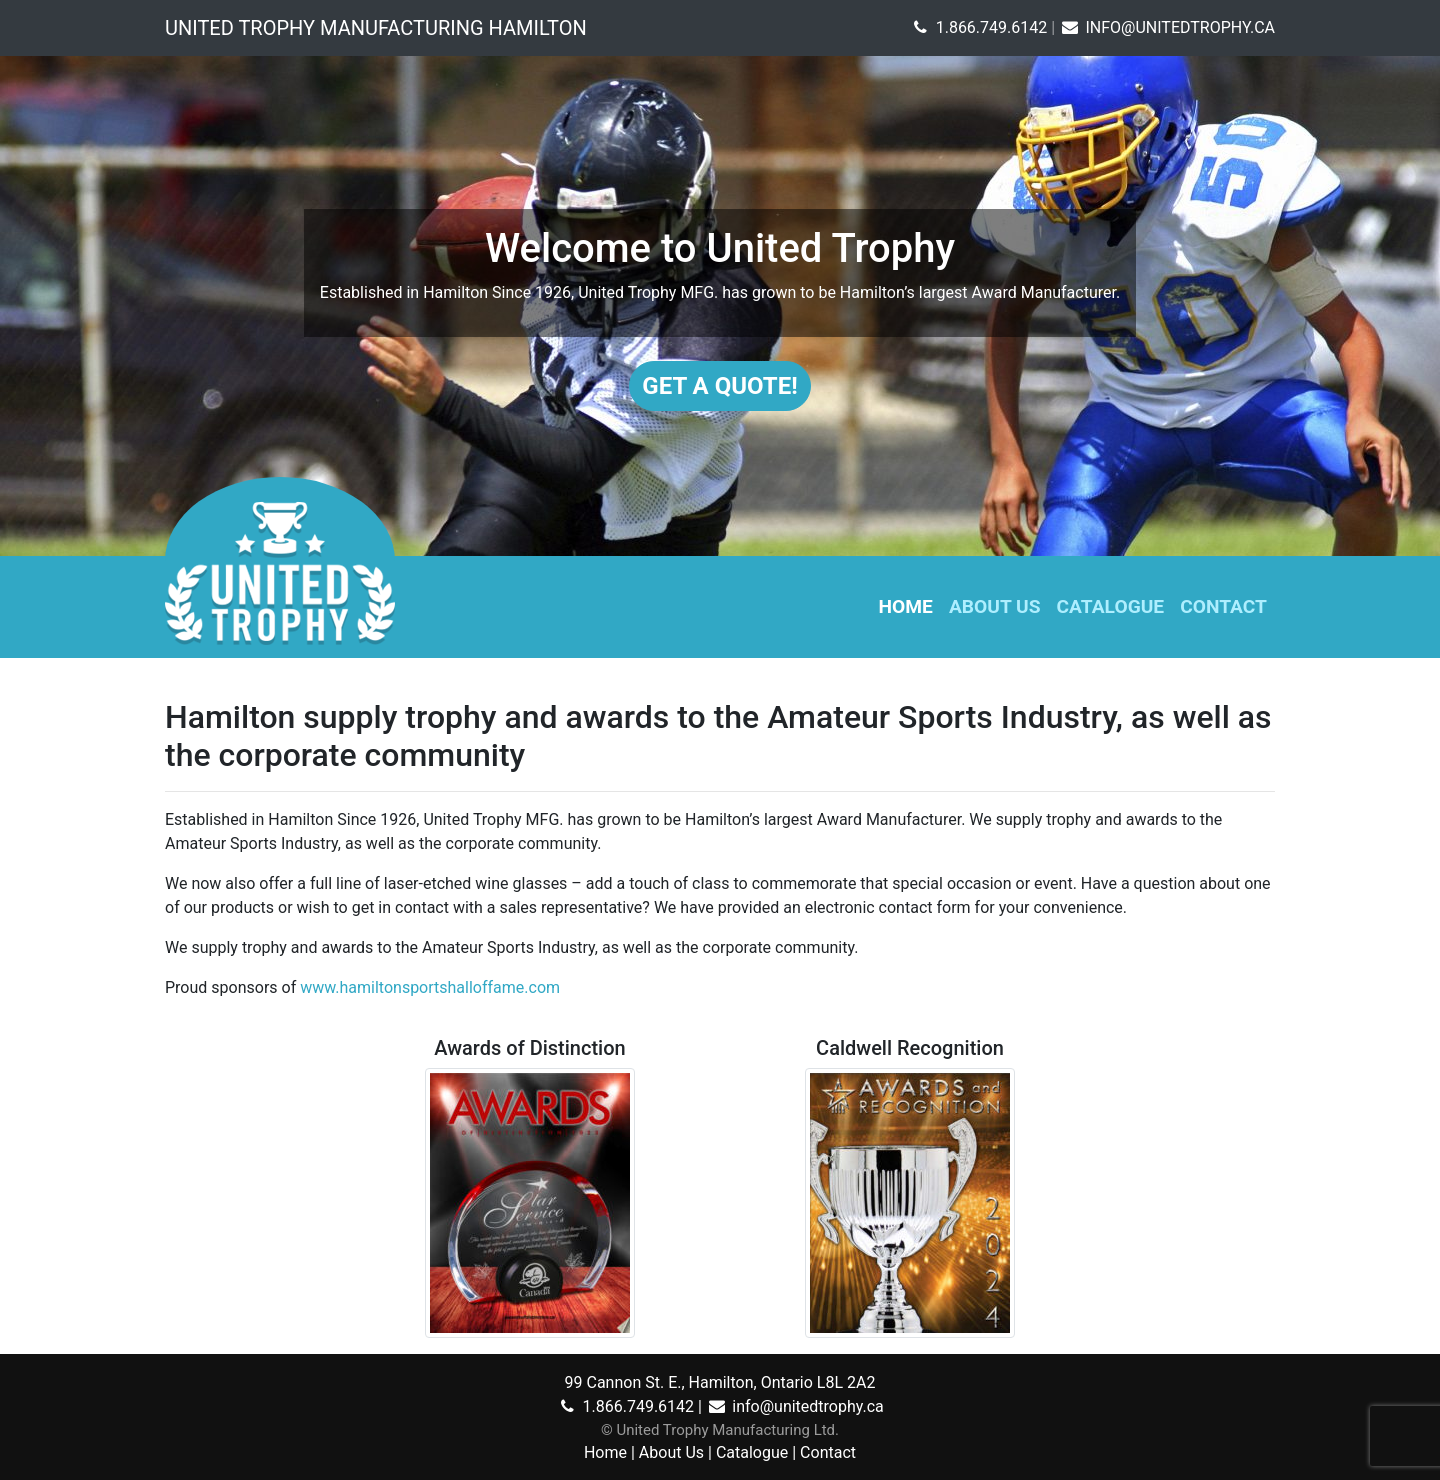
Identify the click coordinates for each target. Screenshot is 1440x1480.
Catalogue (1111, 606)
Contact (1223, 606)
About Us (995, 606)
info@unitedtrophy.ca (795, 1406)
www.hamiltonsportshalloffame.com (430, 987)
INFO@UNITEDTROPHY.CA (1167, 27)
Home (906, 606)
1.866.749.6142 (978, 27)
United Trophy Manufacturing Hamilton (376, 28)
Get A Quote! (719, 386)
